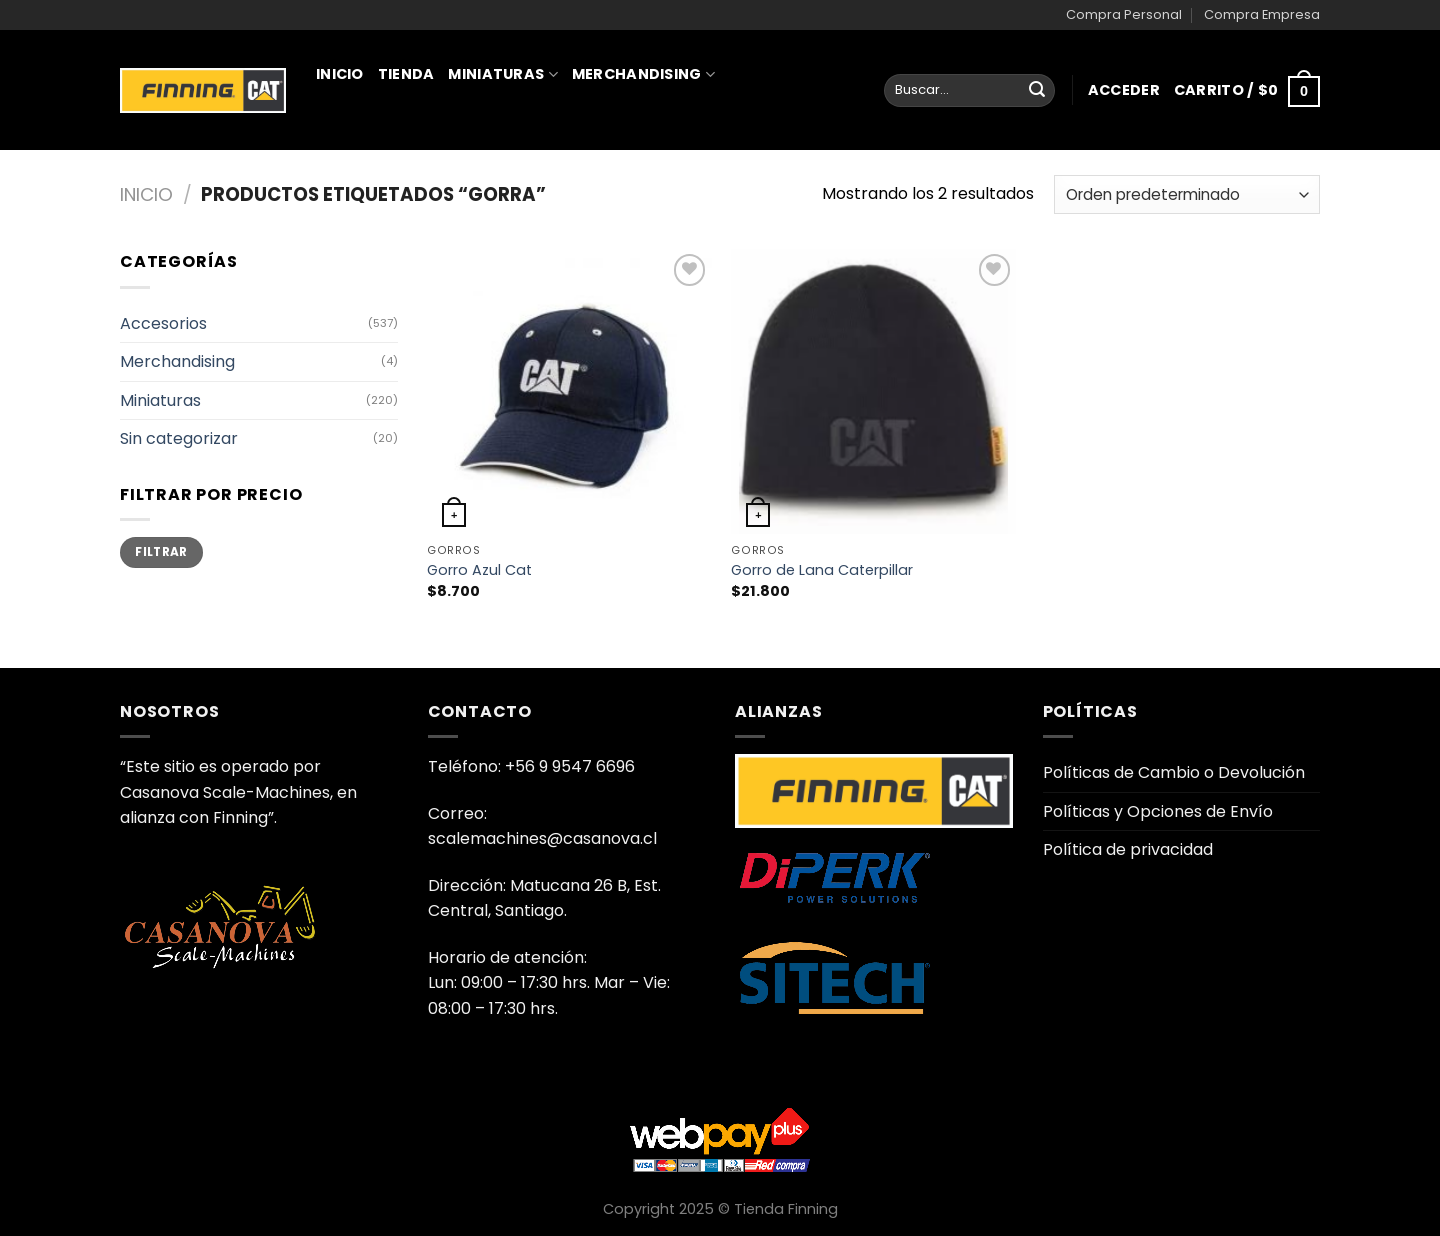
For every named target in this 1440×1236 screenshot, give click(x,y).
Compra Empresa (1262, 14)
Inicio (340, 74)
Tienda (406, 74)
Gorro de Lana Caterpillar (822, 570)
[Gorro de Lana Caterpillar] (873, 391)
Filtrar (161, 552)
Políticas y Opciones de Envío (1158, 811)
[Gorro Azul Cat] (569, 391)
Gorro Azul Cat (479, 570)
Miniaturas (502, 74)
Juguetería (371, 162)
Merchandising (643, 74)
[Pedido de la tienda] (1187, 194)
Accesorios (163, 323)
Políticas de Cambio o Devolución (1174, 772)
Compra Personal (1124, 14)
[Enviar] (1037, 91)
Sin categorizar (179, 438)
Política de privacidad (1128, 849)
